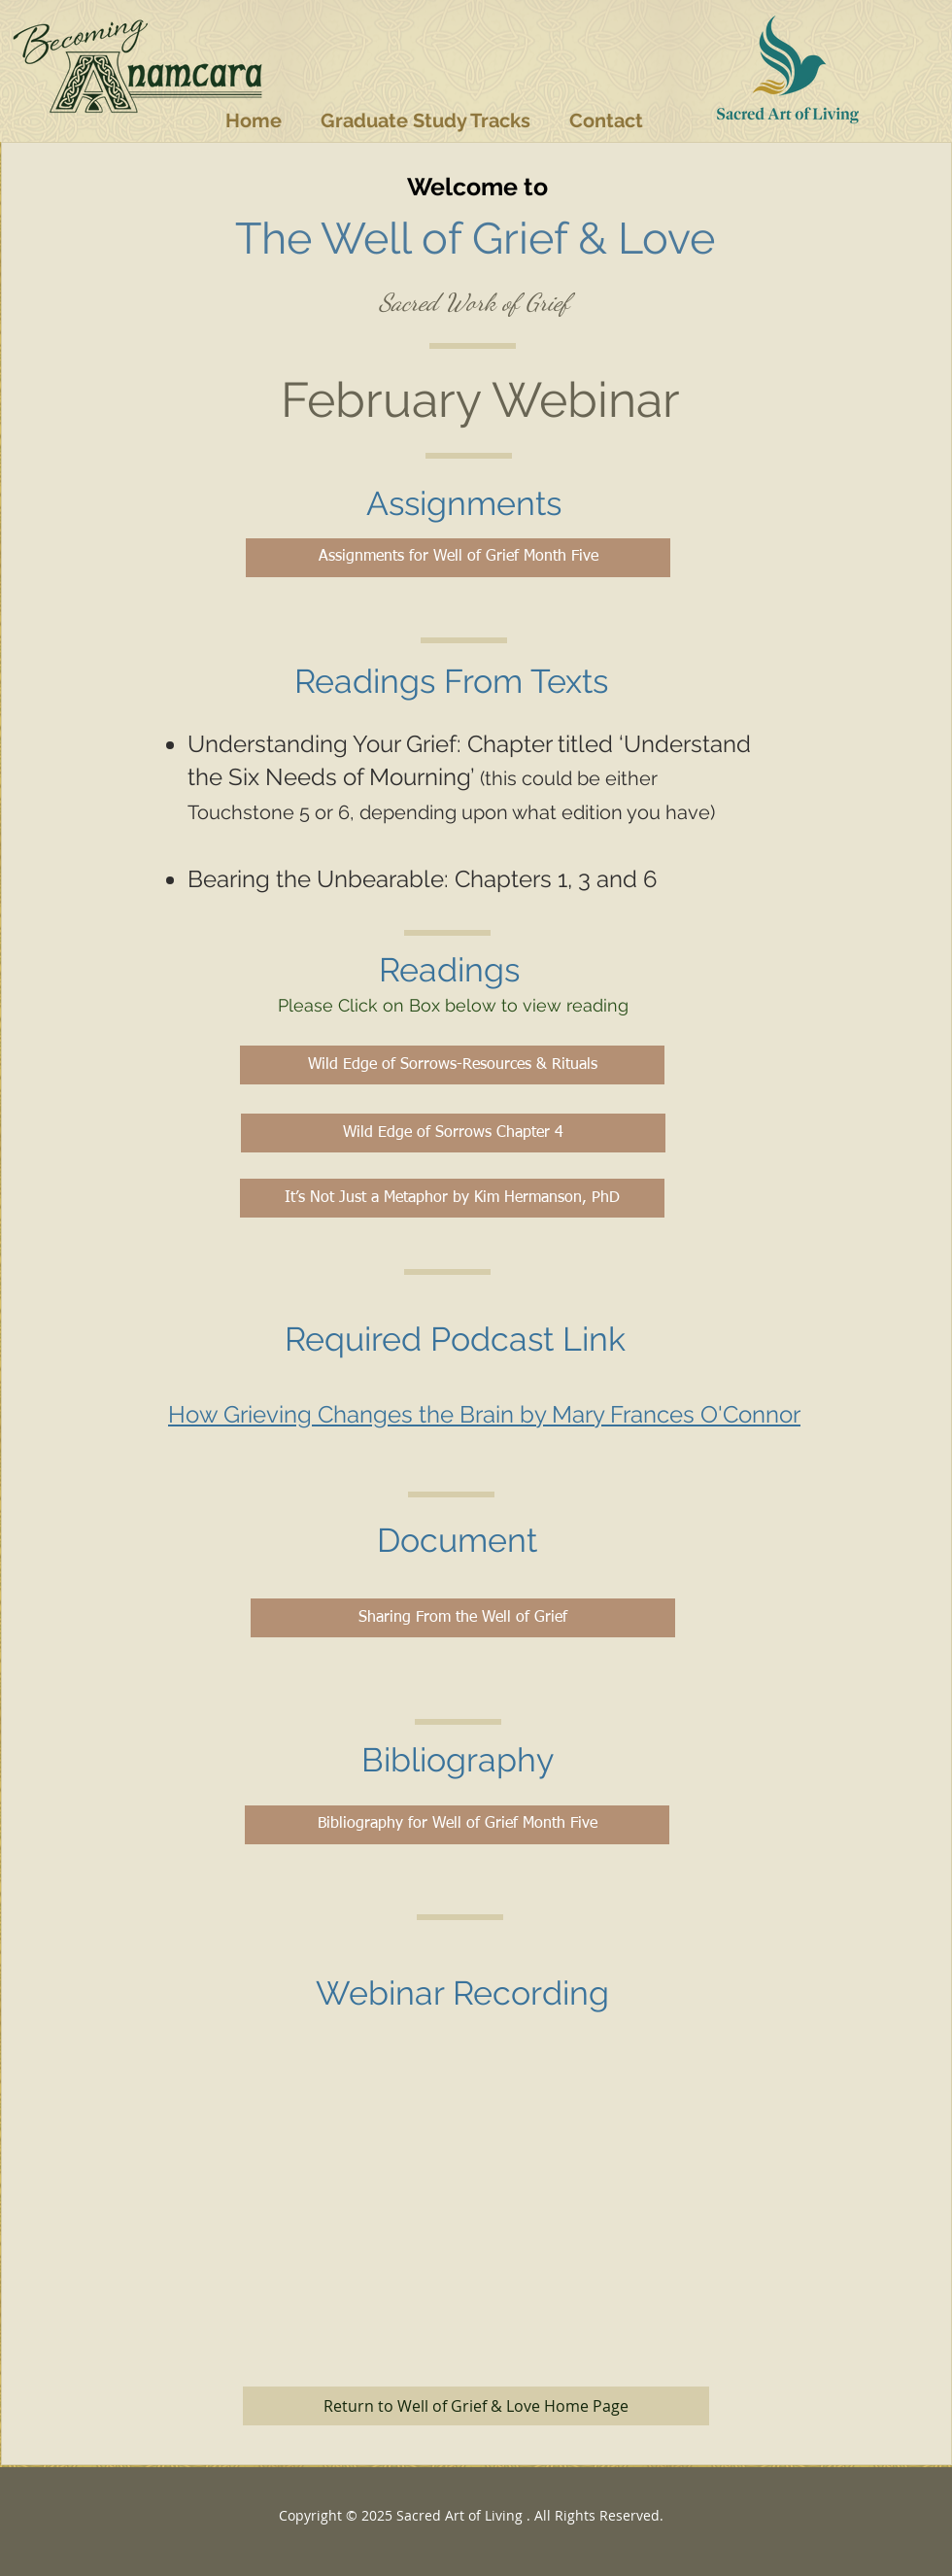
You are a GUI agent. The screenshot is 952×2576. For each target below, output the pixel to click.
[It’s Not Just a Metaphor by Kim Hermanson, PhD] (452, 1198)
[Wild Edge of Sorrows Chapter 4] (453, 1133)
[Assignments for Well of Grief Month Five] (458, 557)
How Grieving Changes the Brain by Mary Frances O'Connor (484, 1414)
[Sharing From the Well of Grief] (463, 1617)
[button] (425, 120)
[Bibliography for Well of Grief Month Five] (457, 1824)
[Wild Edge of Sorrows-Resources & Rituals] (452, 1065)
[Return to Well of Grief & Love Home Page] (476, 2406)
